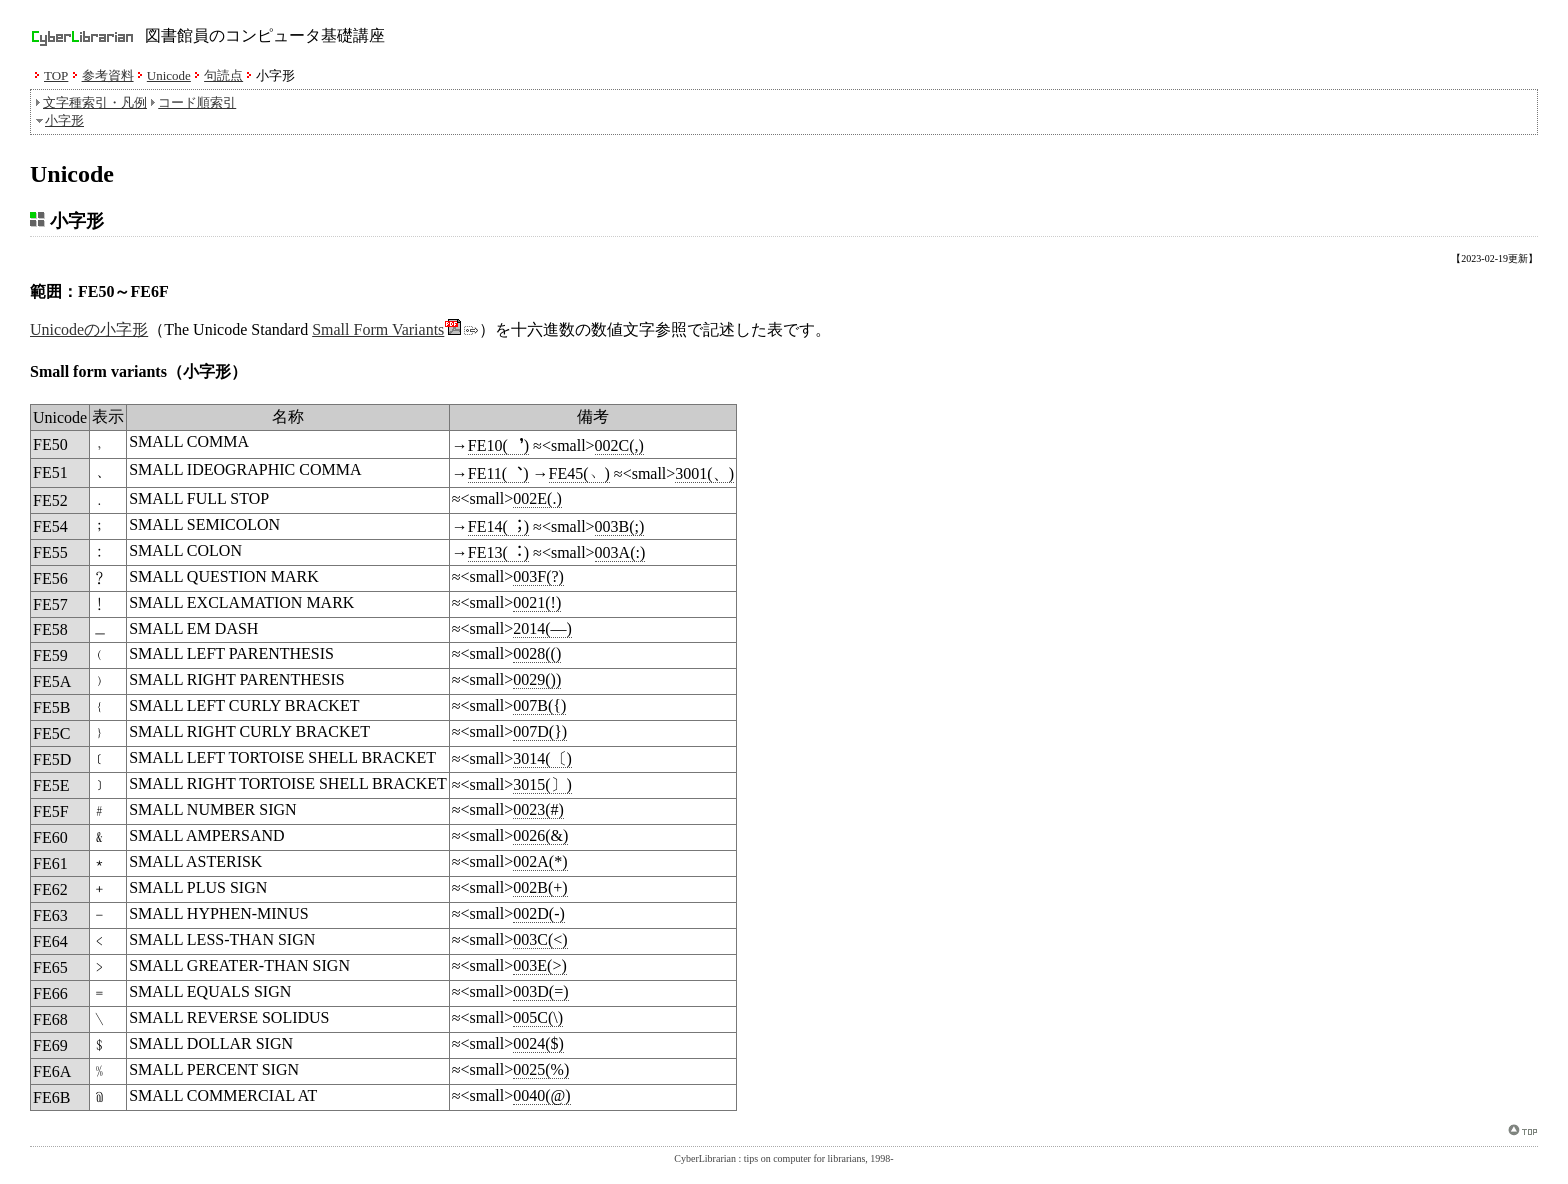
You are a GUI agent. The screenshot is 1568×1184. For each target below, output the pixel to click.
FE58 (50, 629)
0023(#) (538, 809)
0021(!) (537, 602)
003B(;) (620, 526)
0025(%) (541, 1069)
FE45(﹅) (579, 473)
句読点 (223, 75)
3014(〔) (542, 758)
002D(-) (539, 913)
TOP (56, 75)
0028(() (537, 653)
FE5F (51, 811)
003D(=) (540, 991)
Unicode (169, 75)
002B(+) (540, 887)
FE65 (50, 967)
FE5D (52, 759)
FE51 (50, 472)
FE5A (52, 681)
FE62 (50, 889)
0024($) (538, 1043)
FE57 (50, 604)
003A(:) (620, 552)
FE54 (50, 526)
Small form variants (98, 371)
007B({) (539, 705)
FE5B (51, 707)
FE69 (50, 1045)
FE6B (51, 1097)
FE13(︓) (498, 552)
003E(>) (539, 965)
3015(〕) (542, 784)
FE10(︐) (498, 445)
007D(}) (540, 731)
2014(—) (542, 628)
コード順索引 (197, 102)
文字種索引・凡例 (95, 102)
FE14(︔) (498, 526)
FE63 (50, 915)
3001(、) (704, 473)
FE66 (50, 993)
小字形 (64, 120)
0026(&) (540, 835)
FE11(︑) (498, 473)
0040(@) (541, 1095)
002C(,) (619, 445)
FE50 (50, 444)
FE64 (50, 941)
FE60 (50, 837)
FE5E (51, 785)
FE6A (52, 1071)
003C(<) (540, 939)
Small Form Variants (395, 329)
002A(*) (540, 861)
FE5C (51, 733)
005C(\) (538, 1017)
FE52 (50, 500)
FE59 (50, 655)
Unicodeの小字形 (89, 329)
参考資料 (108, 75)
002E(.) (537, 498)
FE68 (50, 1019)
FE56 (50, 578)
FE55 (50, 552)
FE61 (50, 863)
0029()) (537, 679)
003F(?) (538, 576)
